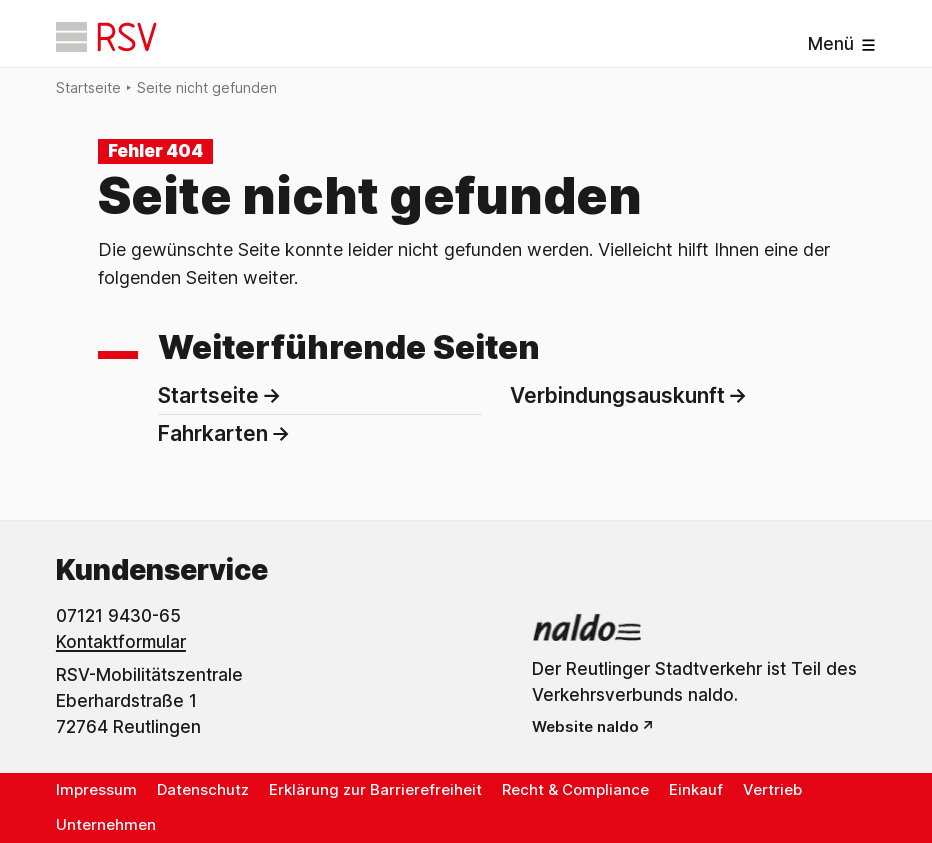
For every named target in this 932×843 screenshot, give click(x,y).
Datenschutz (203, 789)
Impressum (96, 789)
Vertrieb (772, 789)
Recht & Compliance (575, 789)
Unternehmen (106, 824)
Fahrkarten (213, 433)
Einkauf (696, 789)
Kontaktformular (121, 642)
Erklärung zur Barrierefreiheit (375, 789)
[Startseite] (106, 37)
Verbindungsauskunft (617, 395)
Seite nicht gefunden (207, 87)
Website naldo (585, 726)
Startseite (88, 87)
